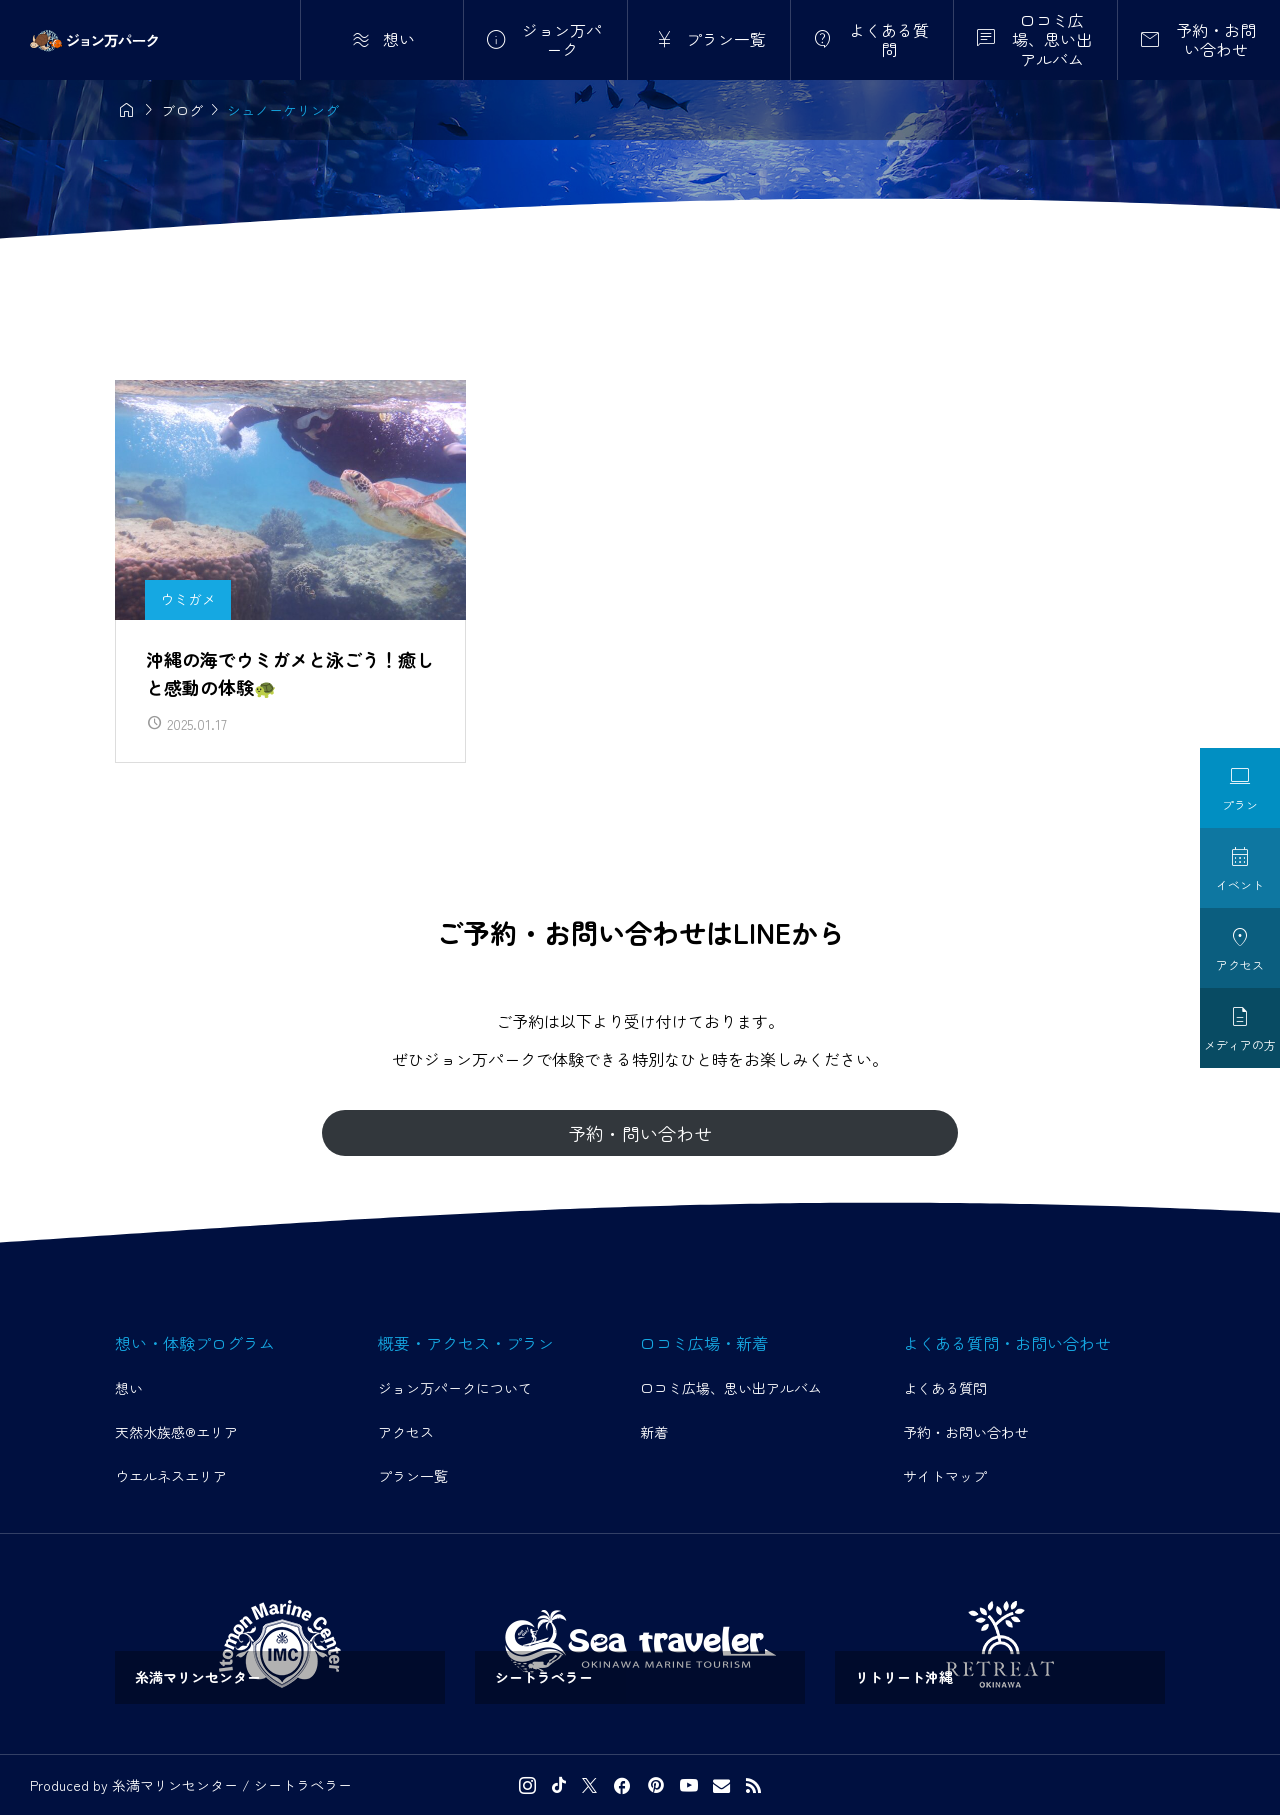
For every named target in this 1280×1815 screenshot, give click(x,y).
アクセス (406, 1432)
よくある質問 (945, 1388)
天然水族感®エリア (176, 1432)
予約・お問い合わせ (966, 1432)
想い (129, 1388)
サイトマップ (945, 1476)
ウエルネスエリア (171, 1476)
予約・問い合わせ (640, 1133)
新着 (654, 1432)
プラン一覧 (413, 1476)
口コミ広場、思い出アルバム (731, 1388)
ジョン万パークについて (455, 1388)
